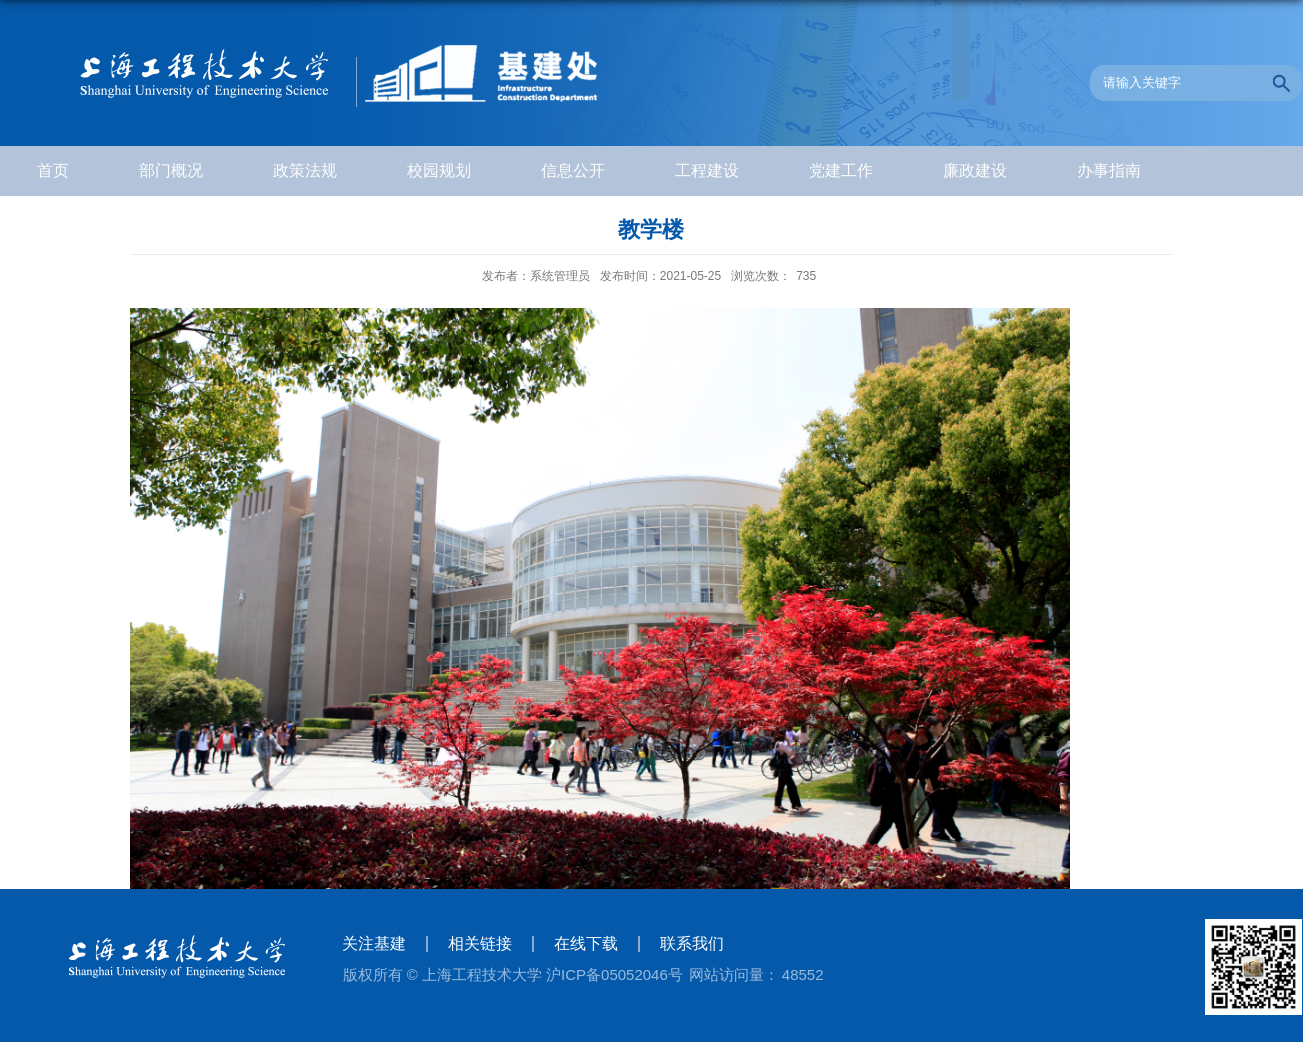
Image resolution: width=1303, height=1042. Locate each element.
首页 (53, 170)
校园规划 (439, 170)
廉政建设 (975, 170)
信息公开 (573, 170)
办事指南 (1109, 170)
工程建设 (707, 170)
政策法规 (305, 170)
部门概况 (171, 170)
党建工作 (841, 170)
